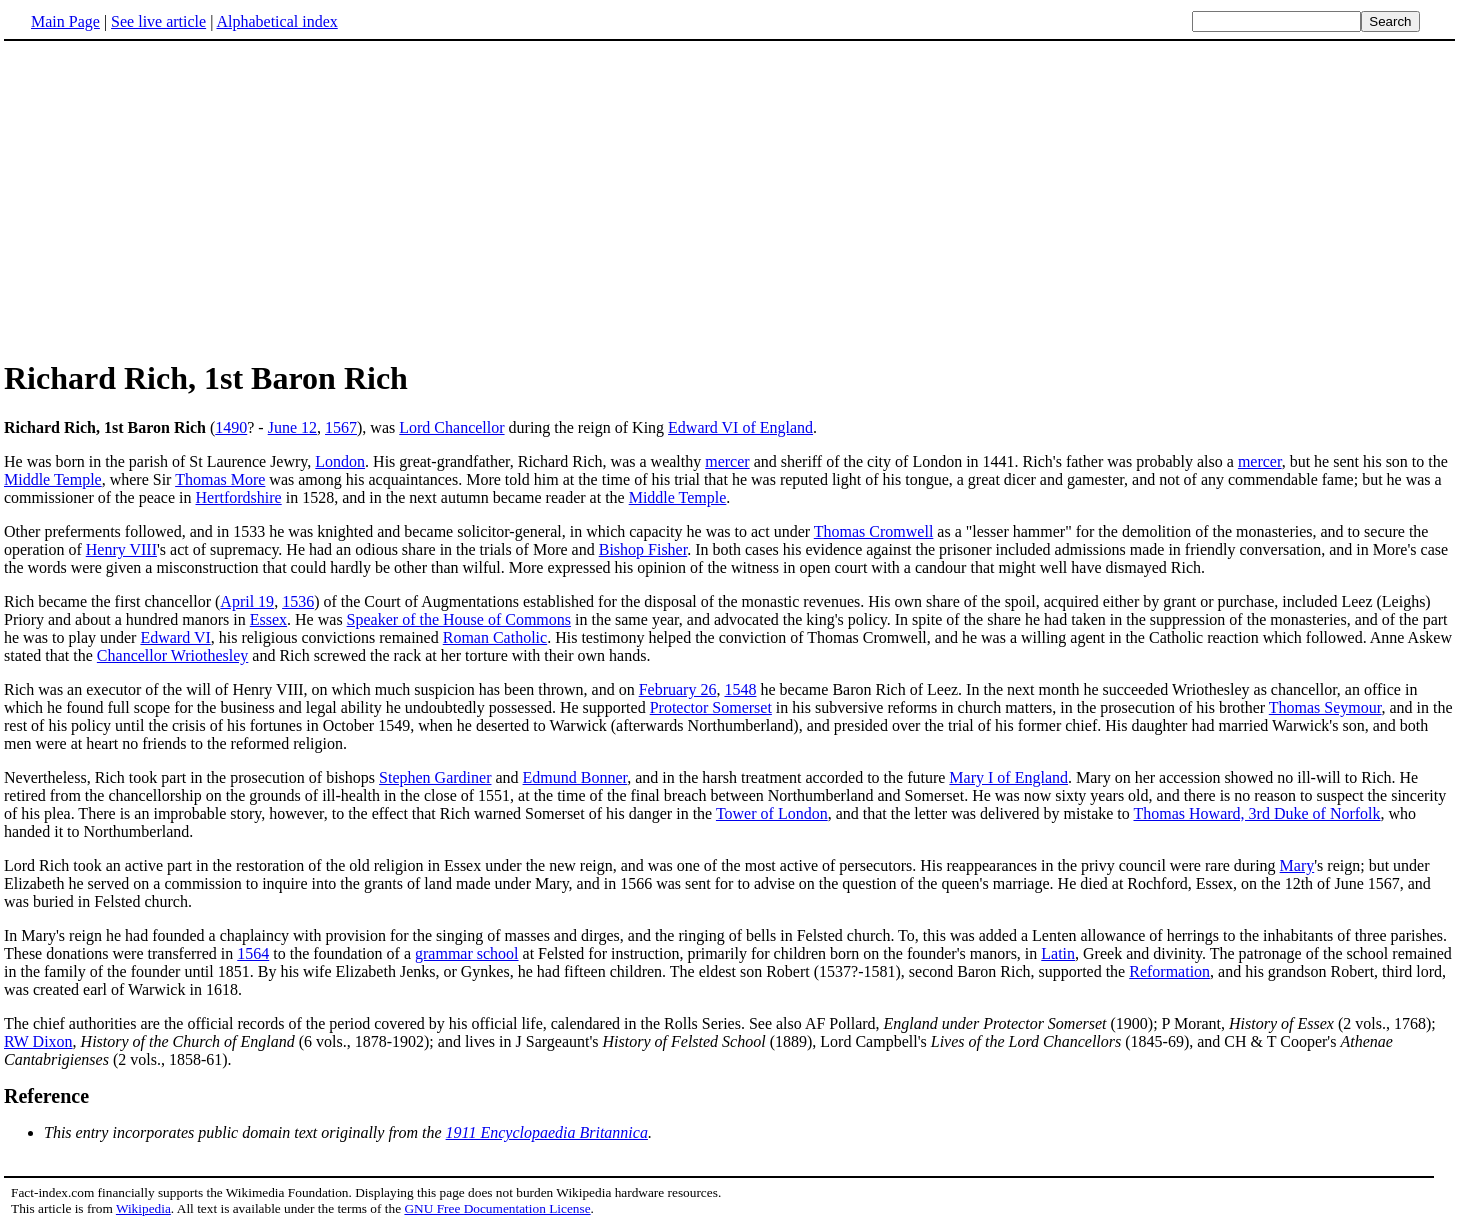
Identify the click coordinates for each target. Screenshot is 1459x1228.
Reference (46, 1096)
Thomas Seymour (1325, 707)
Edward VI (175, 637)
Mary (1297, 865)
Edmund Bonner (575, 777)
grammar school (467, 953)
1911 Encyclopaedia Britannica (547, 1132)
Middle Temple (53, 479)
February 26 (678, 689)
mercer (727, 461)
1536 (298, 601)
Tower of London (772, 813)
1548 (740, 689)
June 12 (292, 427)
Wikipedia (143, 1208)
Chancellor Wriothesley (172, 655)
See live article (158, 21)
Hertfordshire (239, 497)
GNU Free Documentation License (497, 1208)
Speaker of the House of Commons (459, 619)
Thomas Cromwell (874, 531)
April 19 (247, 601)
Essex (268, 619)
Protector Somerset (711, 707)
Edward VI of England (740, 427)
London (340, 461)
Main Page (65, 21)
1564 (253, 953)
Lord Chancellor (451, 427)
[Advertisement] (730, 199)
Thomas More (220, 479)
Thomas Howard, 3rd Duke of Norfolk (1257, 813)
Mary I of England (1008, 777)
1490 (231, 427)
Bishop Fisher (643, 549)
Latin (1058, 953)
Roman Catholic (495, 637)
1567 (341, 427)
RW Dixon (38, 1041)
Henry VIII (121, 549)
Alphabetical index (276, 21)
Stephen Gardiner (435, 777)
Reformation (1169, 971)
